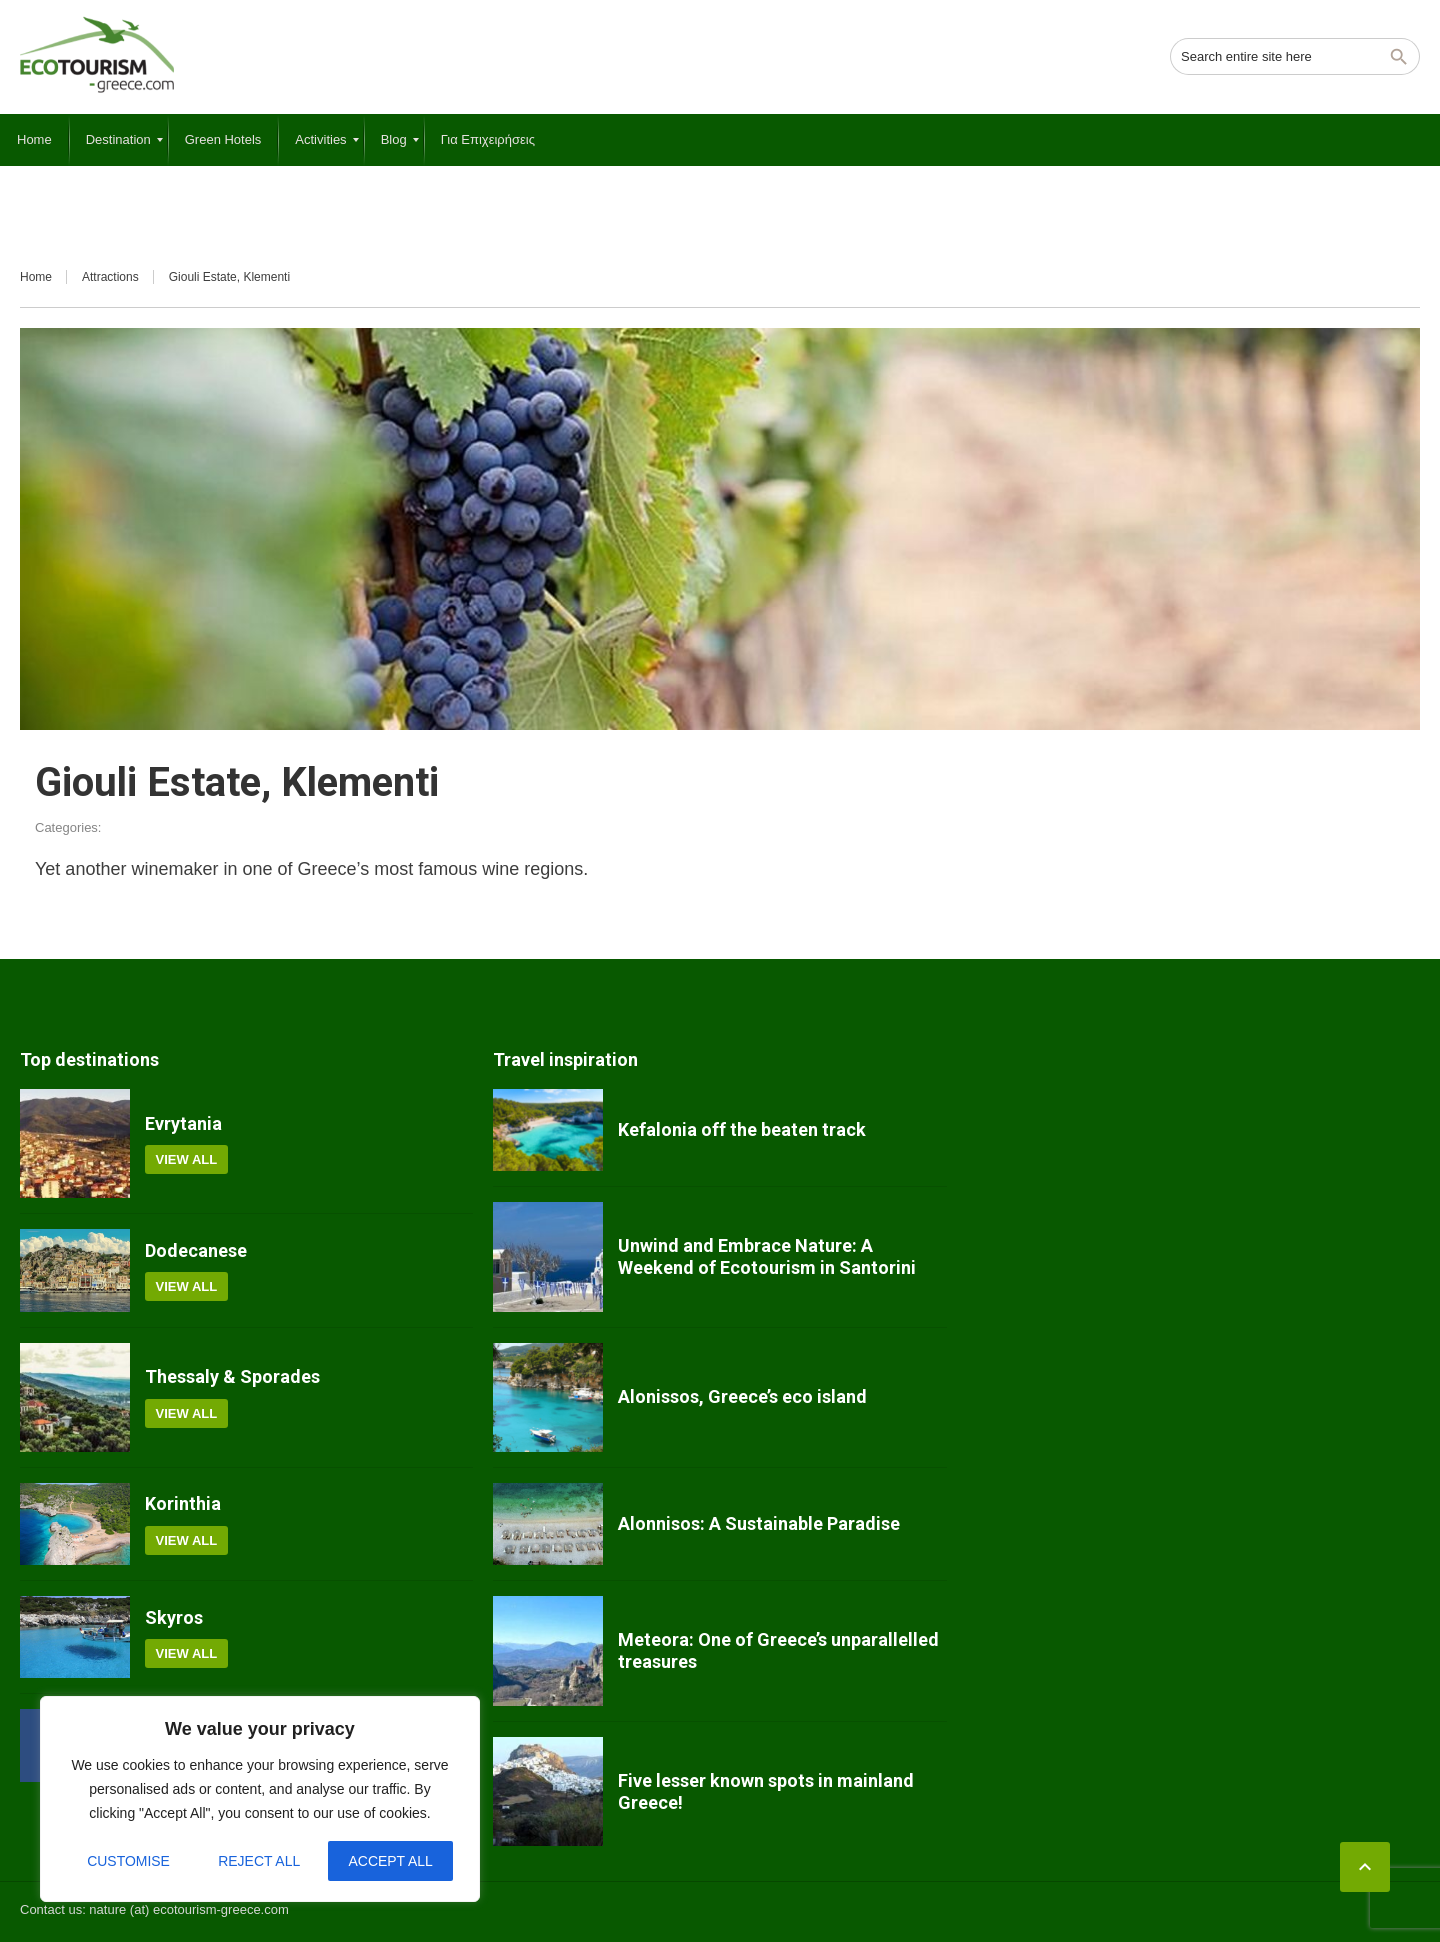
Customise (128, 1861)
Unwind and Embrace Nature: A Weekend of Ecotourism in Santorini (767, 1256)
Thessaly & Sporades (232, 1376)
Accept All (390, 1861)
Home (36, 277)
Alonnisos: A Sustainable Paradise (759, 1523)
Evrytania (183, 1123)
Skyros (174, 1617)
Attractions (110, 277)
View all (187, 1159)
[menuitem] (34, 140)
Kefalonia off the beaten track (742, 1129)
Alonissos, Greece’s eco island (742, 1396)
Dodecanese (196, 1250)
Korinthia (183, 1503)
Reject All (259, 1861)
